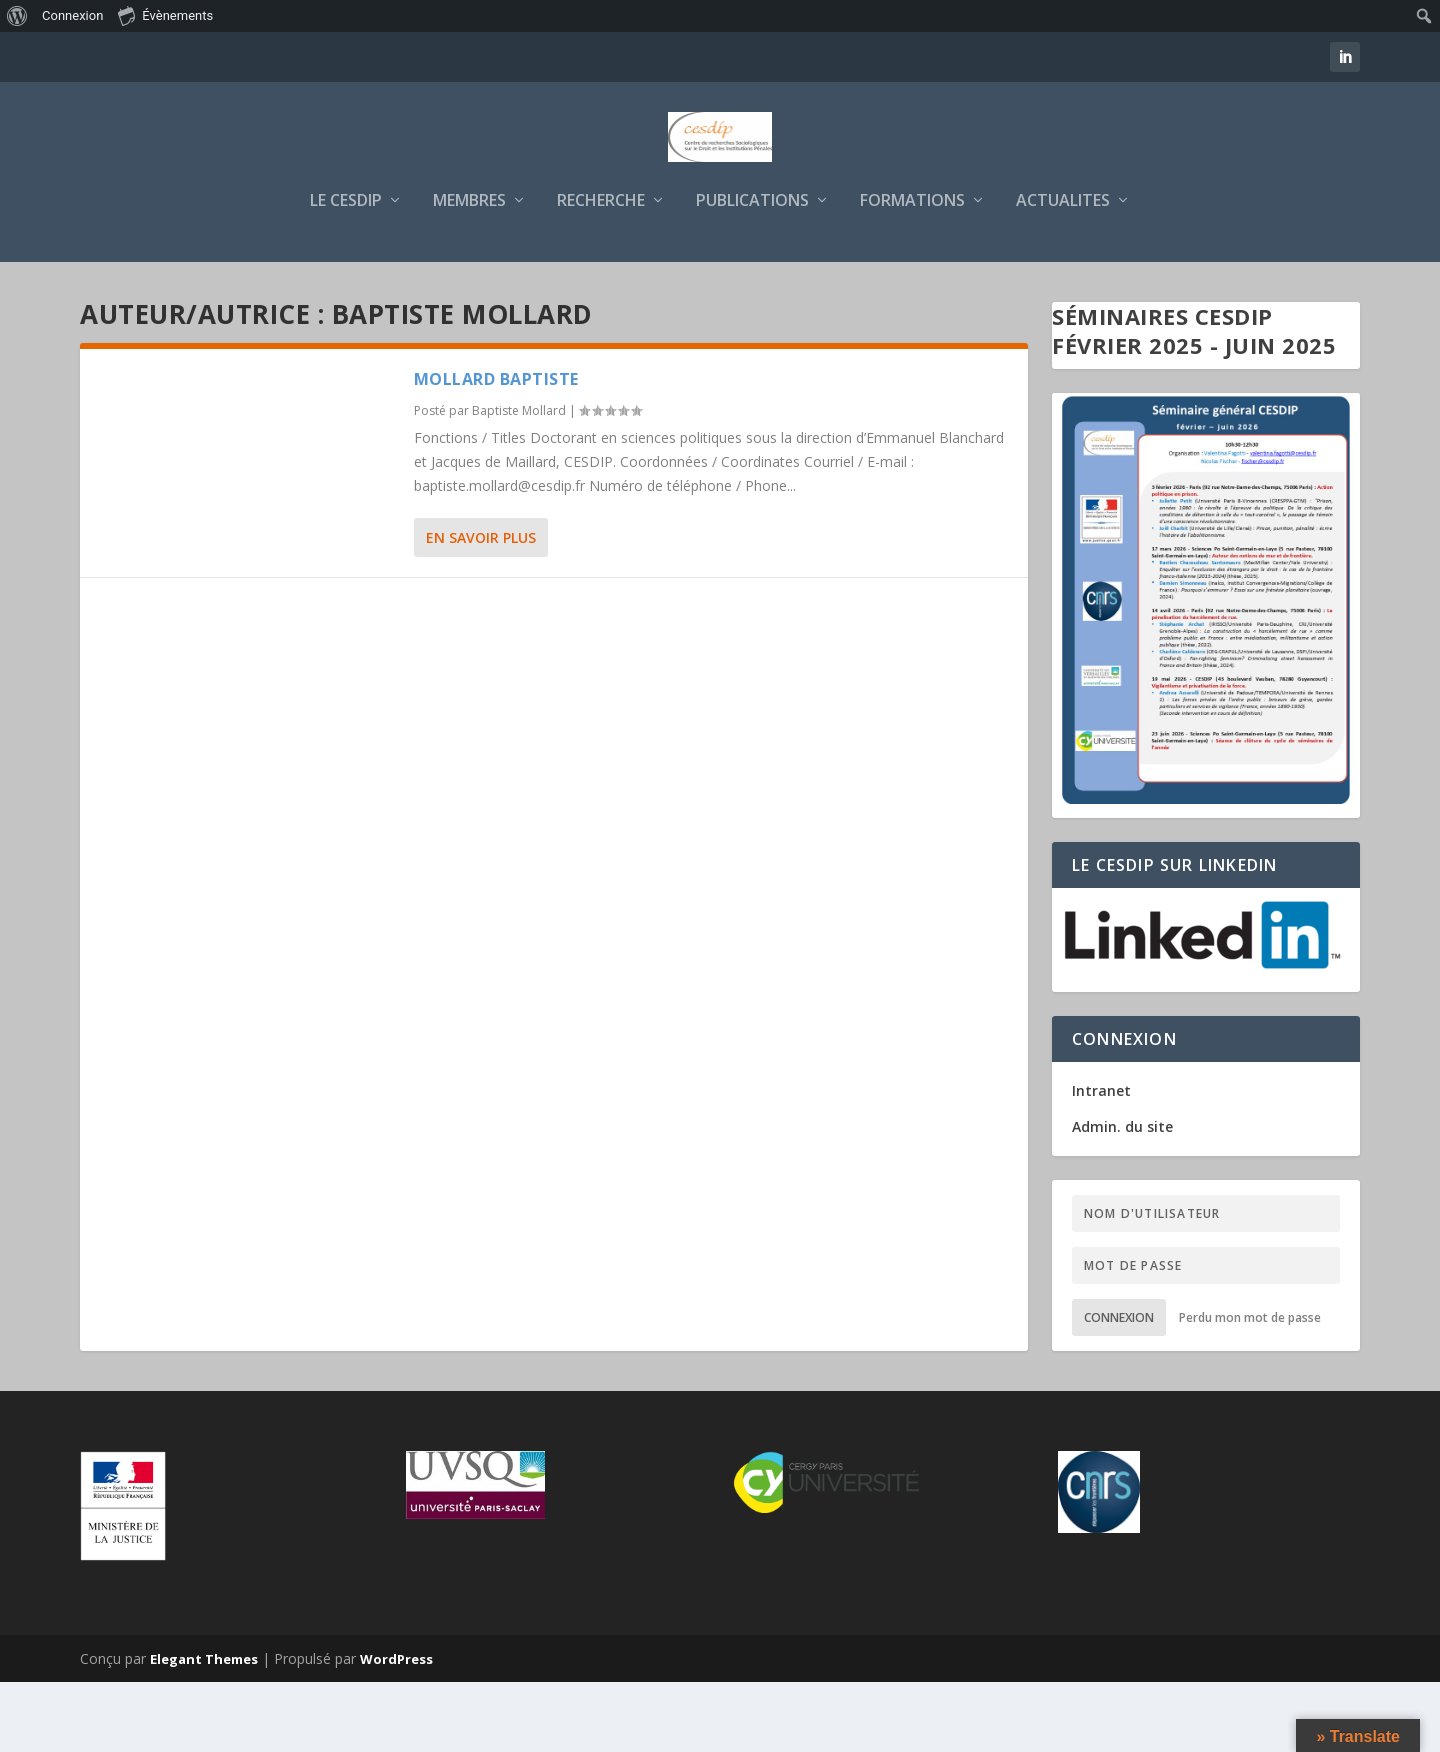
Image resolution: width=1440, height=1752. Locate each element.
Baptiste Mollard (519, 480)
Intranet (1101, 1160)
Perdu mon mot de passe (1250, 1387)
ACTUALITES (1063, 271)
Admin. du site (1122, 1196)
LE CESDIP (346, 271)
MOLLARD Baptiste (496, 449)
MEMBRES (469, 271)
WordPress (396, 1729)
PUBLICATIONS (752, 271)
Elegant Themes (204, 1729)
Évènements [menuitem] (165, 15)
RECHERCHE (601, 271)
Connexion (1119, 1387)
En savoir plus (481, 607)
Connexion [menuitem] (72, 15)
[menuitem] (17, 16)
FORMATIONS (912, 271)
